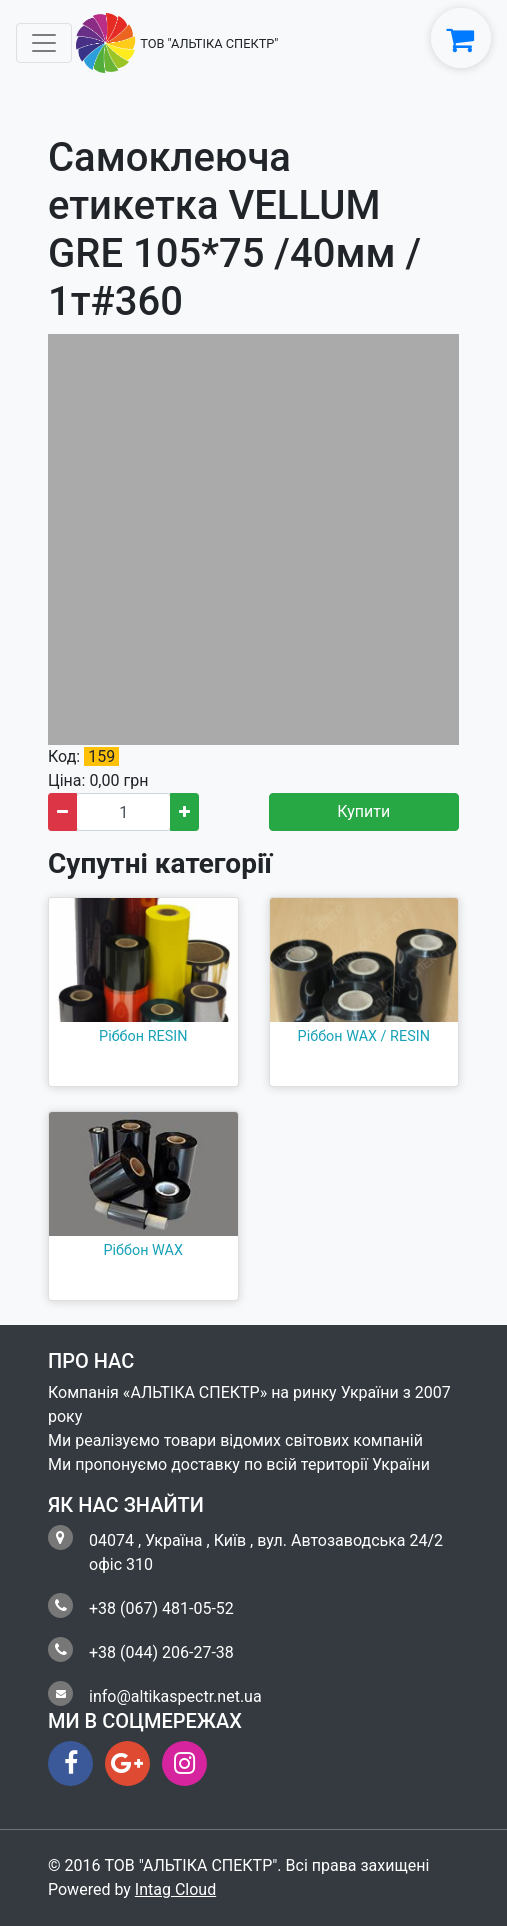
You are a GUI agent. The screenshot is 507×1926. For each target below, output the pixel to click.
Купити (363, 811)
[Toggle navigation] (44, 43)
